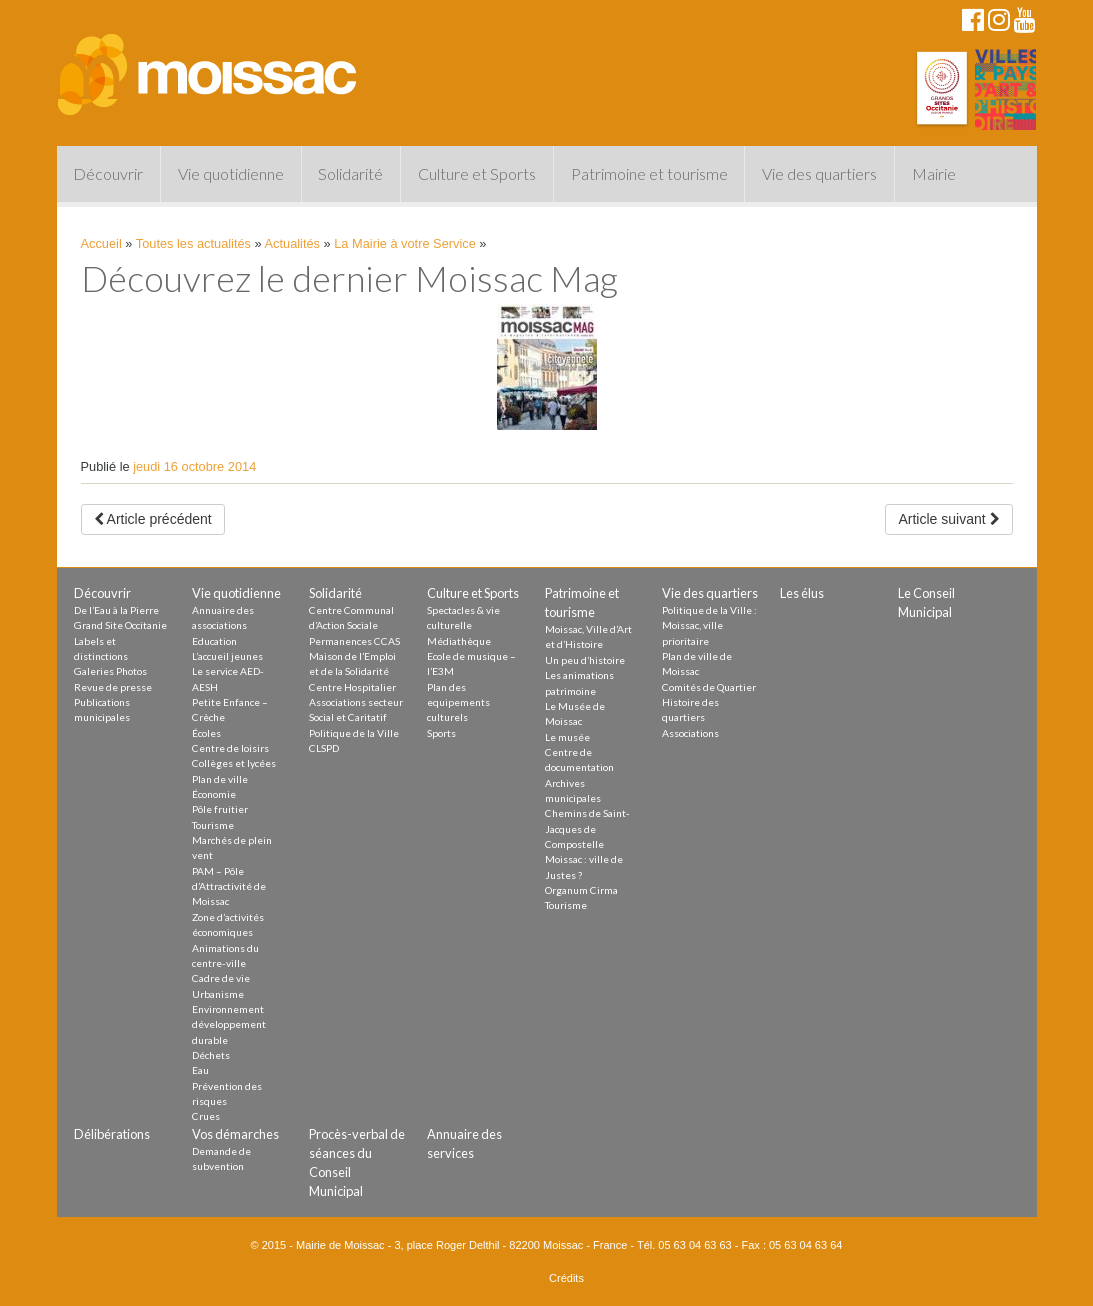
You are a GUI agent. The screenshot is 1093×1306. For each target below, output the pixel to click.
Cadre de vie (221, 978)
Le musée (567, 737)
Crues (206, 1116)
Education (214, 641)
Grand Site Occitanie (120, 625)
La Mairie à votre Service (405, 243)
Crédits (566, 1278)
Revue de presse (113, 687)
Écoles (206, 733)
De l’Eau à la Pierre (116, 610)
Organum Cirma (581, 890)
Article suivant (948, 519)
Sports (441, 733)
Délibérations (112, 1134)
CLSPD (324, 748)
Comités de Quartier (709, 687)
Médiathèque (459, 641)
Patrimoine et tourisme (649, 173)
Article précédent (153, 519)
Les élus (802, 593)
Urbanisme (218, 994)
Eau (200, 1070)
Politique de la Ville (354, 733)
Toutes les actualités (193, 243)
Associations (690, 733)
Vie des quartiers (819, 173)
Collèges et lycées (234, 763)
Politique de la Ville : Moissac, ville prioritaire (709, 625)
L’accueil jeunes (227, 656)
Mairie (934, 173)
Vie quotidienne (231, 173)
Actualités (292, 243)
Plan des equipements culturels (458, 702)
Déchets (211, 1055)
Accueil (101, 243)
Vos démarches (235, 1134)
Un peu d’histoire (585, 660)
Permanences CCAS (354, 641)
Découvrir (108, 173)
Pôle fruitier (220, 809)
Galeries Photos (110, 671)
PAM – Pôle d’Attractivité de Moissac (229, 886)
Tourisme (213, 825)
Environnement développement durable (229, 1024)
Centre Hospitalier (352, 687)
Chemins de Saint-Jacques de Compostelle (587, 828)
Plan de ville (220, 779)
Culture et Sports (477, 173)
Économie (214, 794)
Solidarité (350, 173)
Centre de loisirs (230, 748)
